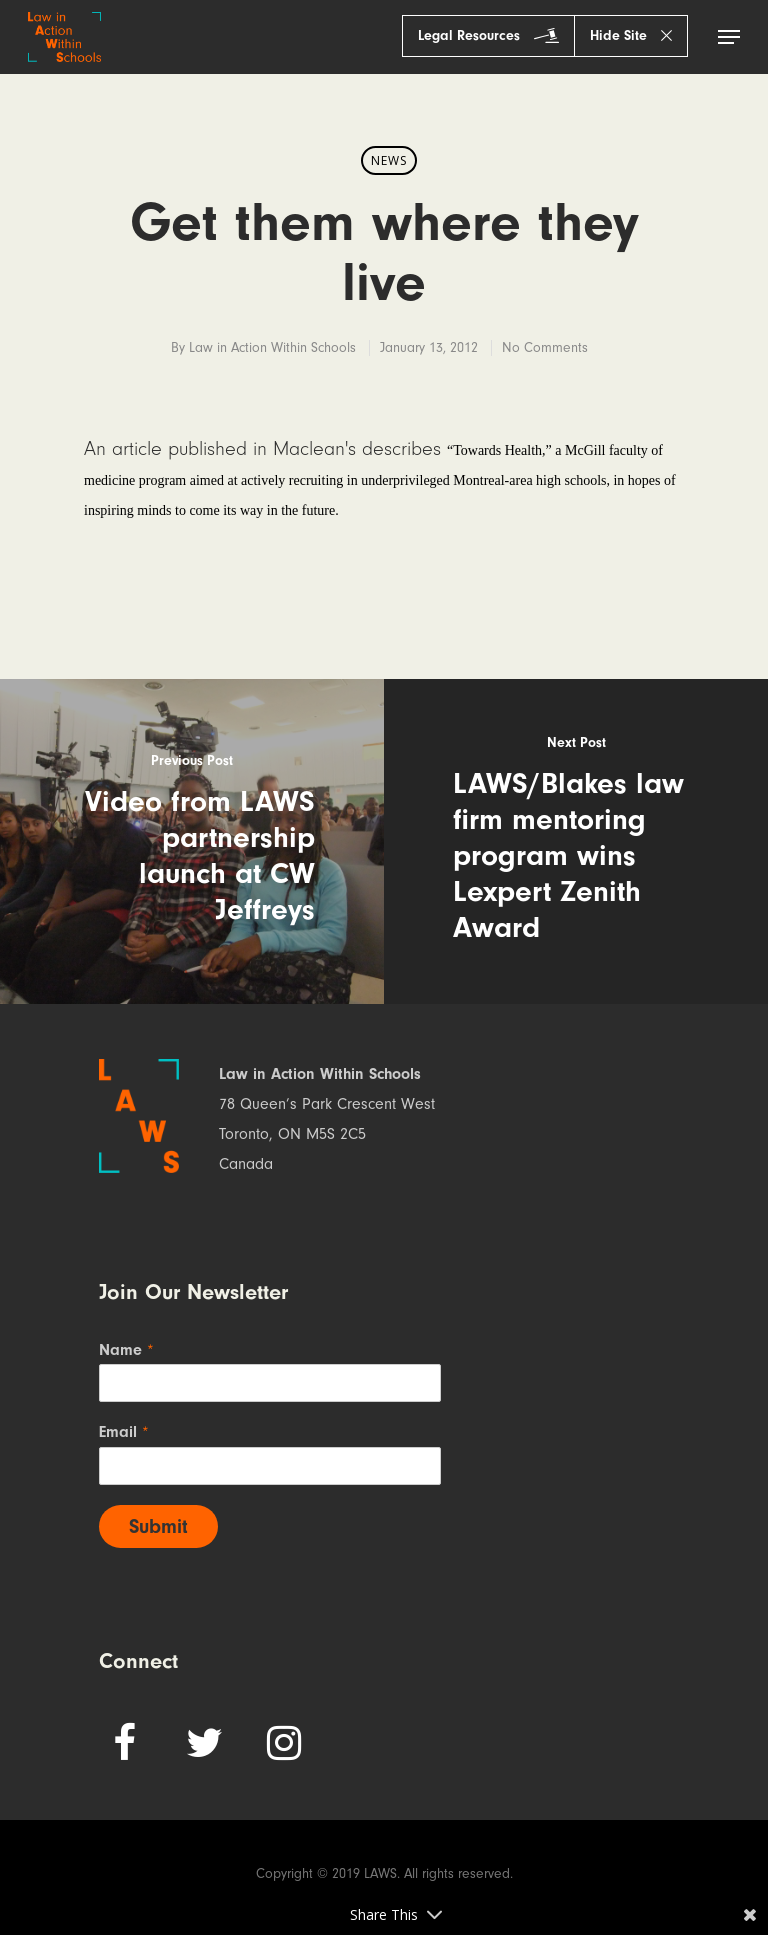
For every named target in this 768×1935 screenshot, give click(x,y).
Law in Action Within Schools (272, 347)
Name (126, 1350)
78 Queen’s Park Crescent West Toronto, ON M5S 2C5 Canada (327, 1134)
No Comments (545, 347)
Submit (158, 1526)
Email (124, 1432)
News (389, 160)
